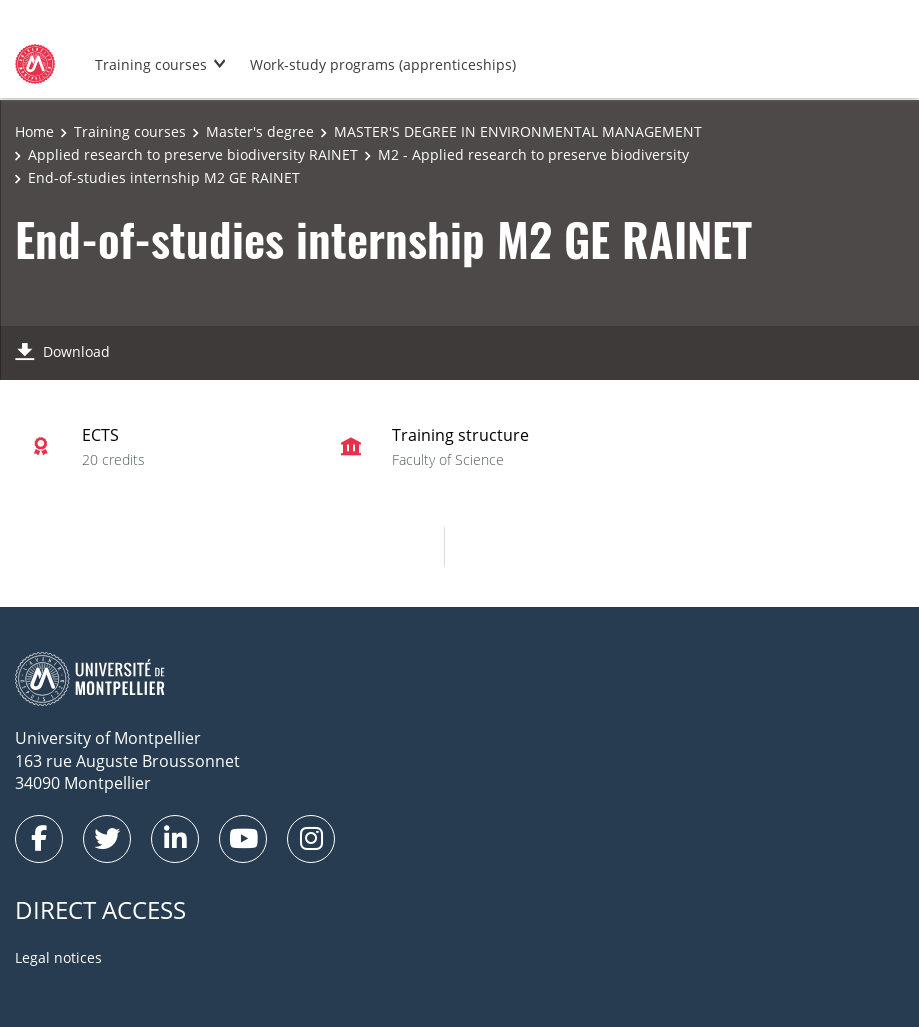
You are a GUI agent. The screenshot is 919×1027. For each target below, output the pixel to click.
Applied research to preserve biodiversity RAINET (193, 154)
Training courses (151, 64)
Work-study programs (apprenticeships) (383, 64)
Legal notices (58, 957)
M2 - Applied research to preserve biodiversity (533, 154)
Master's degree (260, 131)
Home (34, 131)
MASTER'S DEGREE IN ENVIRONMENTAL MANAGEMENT (518, 131)
